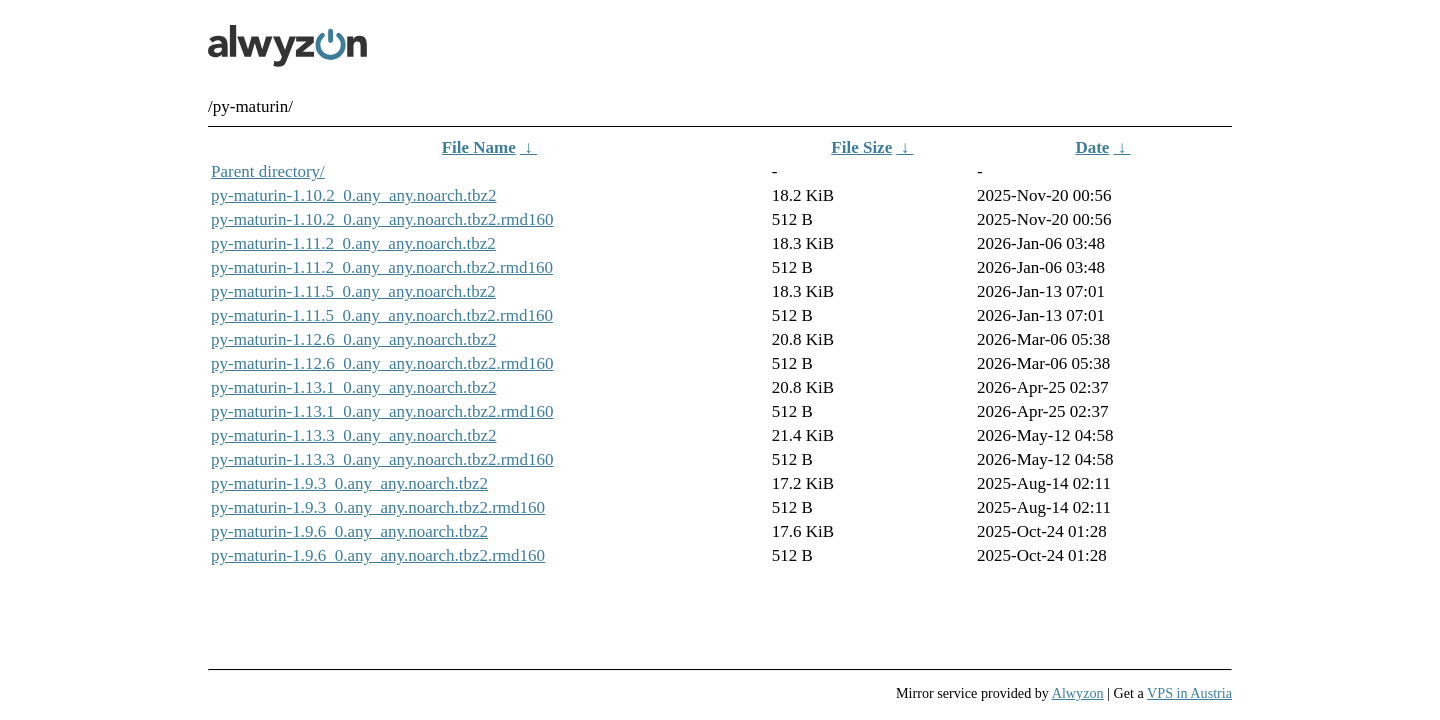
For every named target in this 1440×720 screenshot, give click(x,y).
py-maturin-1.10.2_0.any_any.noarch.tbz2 (353, 195)
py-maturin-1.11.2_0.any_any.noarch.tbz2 (353, 243)
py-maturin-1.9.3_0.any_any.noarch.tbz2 (349, 483)
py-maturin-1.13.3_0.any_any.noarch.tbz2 (353, 435)
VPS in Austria (1189, 693)
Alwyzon (1078, 693)
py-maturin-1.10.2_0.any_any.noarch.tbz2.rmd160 (382, 219)
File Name (479, 147)
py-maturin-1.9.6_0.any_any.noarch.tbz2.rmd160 (378, 555)
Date (1092, 147)
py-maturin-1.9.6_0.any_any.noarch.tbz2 (349, 531)
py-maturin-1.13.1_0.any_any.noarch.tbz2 (353, 387)
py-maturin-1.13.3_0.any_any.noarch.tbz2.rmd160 (382, 459)
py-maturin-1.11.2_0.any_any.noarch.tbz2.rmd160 (382, 267)
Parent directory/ (268, 171)
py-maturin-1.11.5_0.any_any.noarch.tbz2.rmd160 (382, 315)
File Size (861, 147)
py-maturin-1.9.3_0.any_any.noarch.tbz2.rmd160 (378, 507)
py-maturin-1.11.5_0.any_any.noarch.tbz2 (353, 291)
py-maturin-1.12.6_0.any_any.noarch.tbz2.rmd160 (382, 363)
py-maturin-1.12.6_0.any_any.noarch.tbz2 (353, 339)
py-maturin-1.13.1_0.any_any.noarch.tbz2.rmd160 (382, 411)
